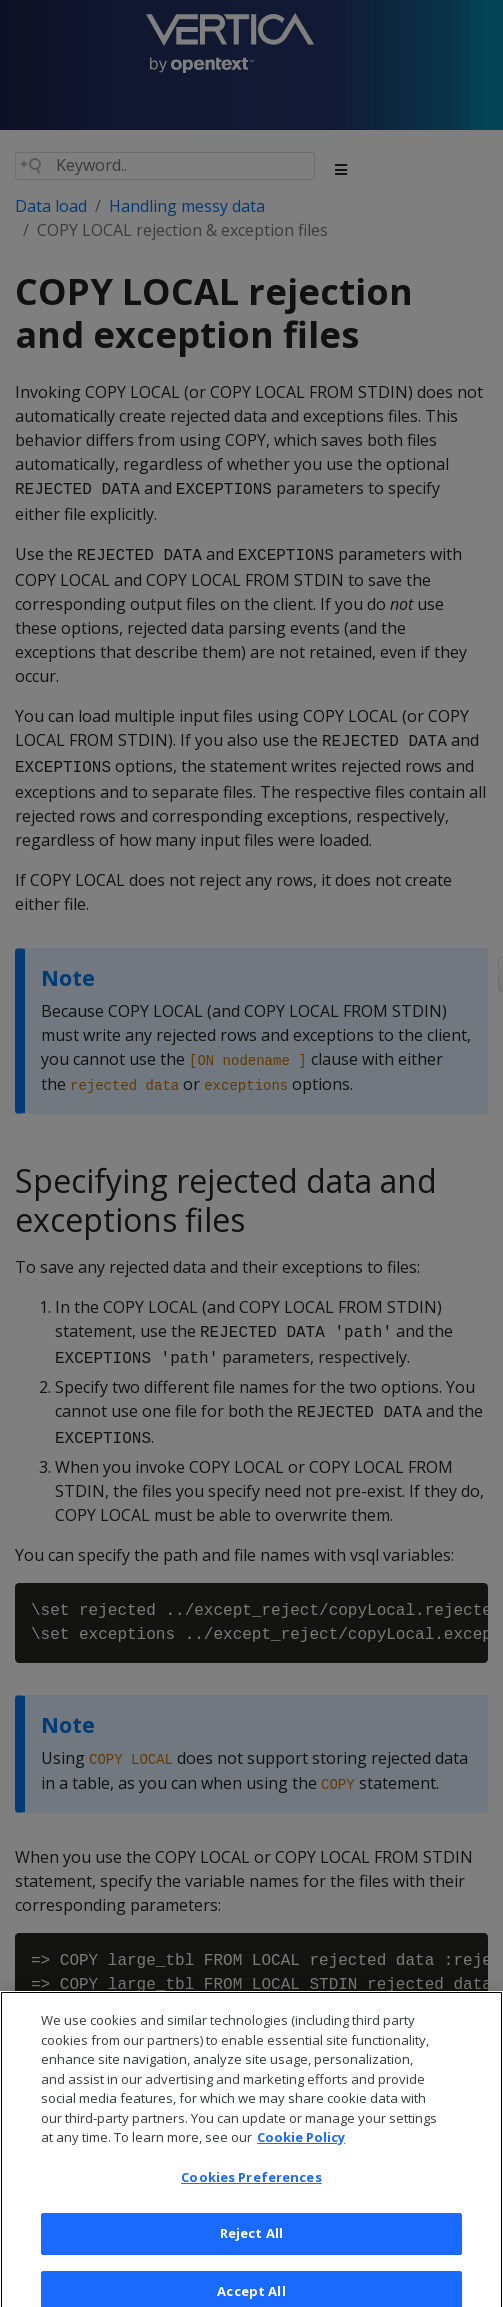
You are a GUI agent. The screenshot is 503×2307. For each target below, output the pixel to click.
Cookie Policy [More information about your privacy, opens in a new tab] (301, 2147)
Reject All (251, 2243)
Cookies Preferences (251, 2186)
